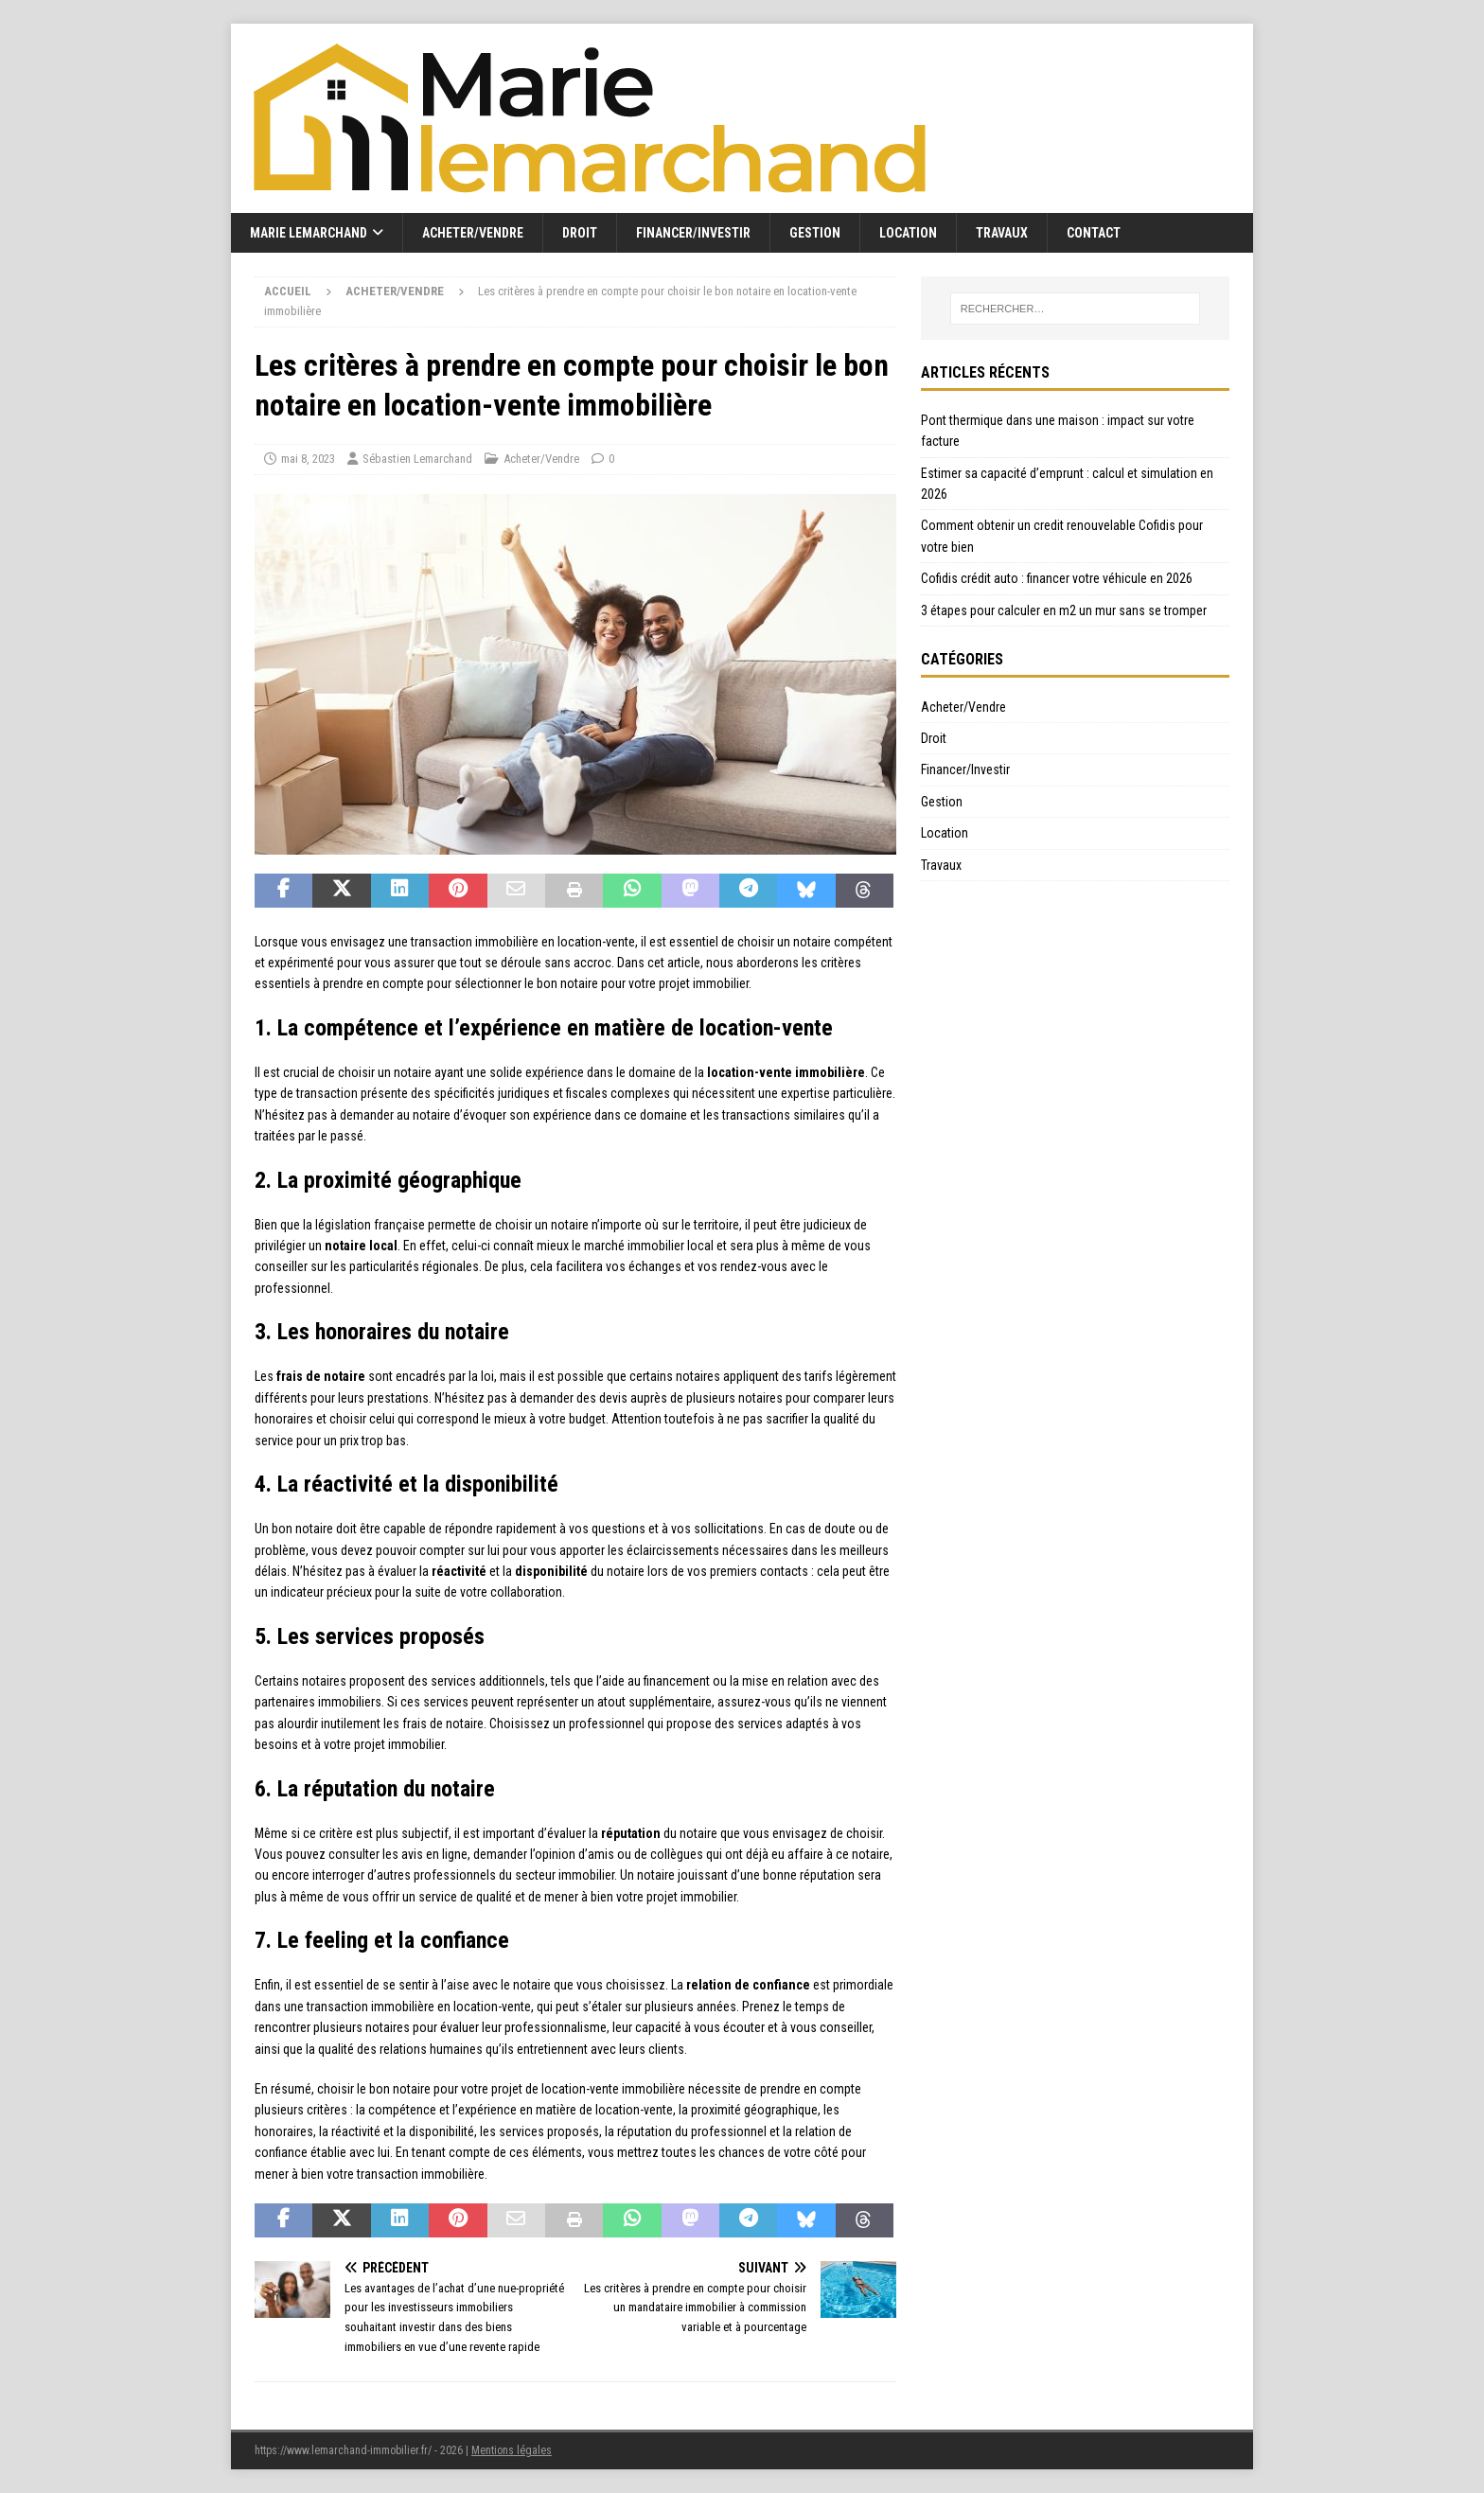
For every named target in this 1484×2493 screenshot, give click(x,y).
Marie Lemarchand (308, 232)
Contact (1094, 232)
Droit (579, 232)
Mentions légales (511, 2450)
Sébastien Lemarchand (417, 458)
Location (908, 232)
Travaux (1002, 232)
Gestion (814, 232)
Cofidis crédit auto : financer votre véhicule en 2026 (1056, 578)
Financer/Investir (693, 232)
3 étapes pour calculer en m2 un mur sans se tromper (1064, 610)
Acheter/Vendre (472, 232)
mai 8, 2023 (308, 458)
